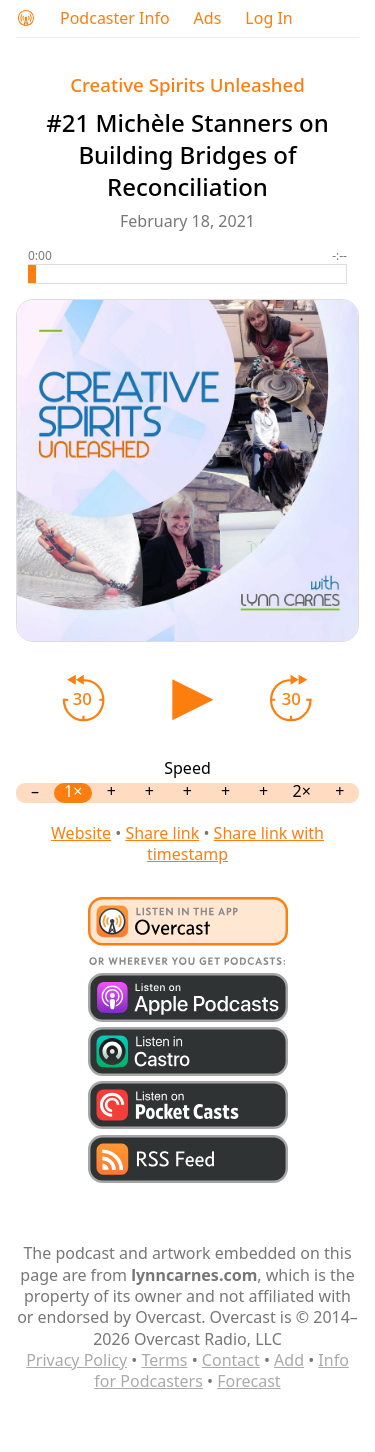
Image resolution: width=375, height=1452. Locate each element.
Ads (208, 18)
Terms (164, 1360)
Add (289, 1360)
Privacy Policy (76, 1360)
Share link (162, 833)
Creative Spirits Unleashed (187, 84)
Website (81, 833)
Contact (231, 1360)
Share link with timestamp (235, 843)
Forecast (248, 1381)
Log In (268, 18)
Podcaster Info (115, 18)
